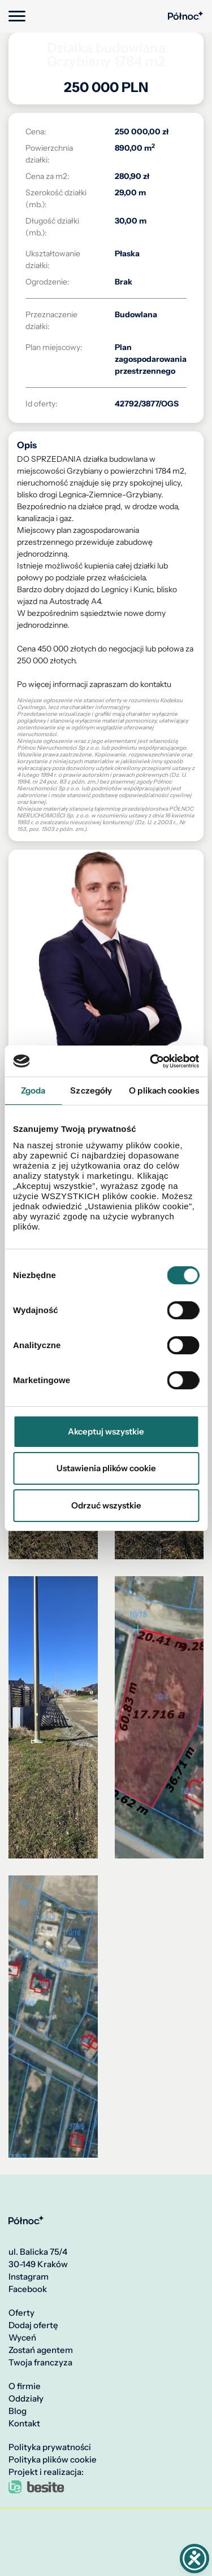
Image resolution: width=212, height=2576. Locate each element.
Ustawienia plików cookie (106, 1468)
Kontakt (24, 2423)
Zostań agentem (40, 2350)
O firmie (24, 2386)
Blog (17, 2411)
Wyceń (22, 2338)
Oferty (21, 2313)
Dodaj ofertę (33, 2325)
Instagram (28, 2277)
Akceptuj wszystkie (106, 1431)
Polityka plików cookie (52, 2460)
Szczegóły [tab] (91, 1090)
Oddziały (26, 2399)
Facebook (27, 2289)
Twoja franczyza (40, 2363)
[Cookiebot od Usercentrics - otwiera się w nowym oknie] (151, 1061)
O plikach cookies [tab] (164, 1090)
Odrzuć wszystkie (106, 1505)
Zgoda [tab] (33, 1090)
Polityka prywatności (49, 2447)
